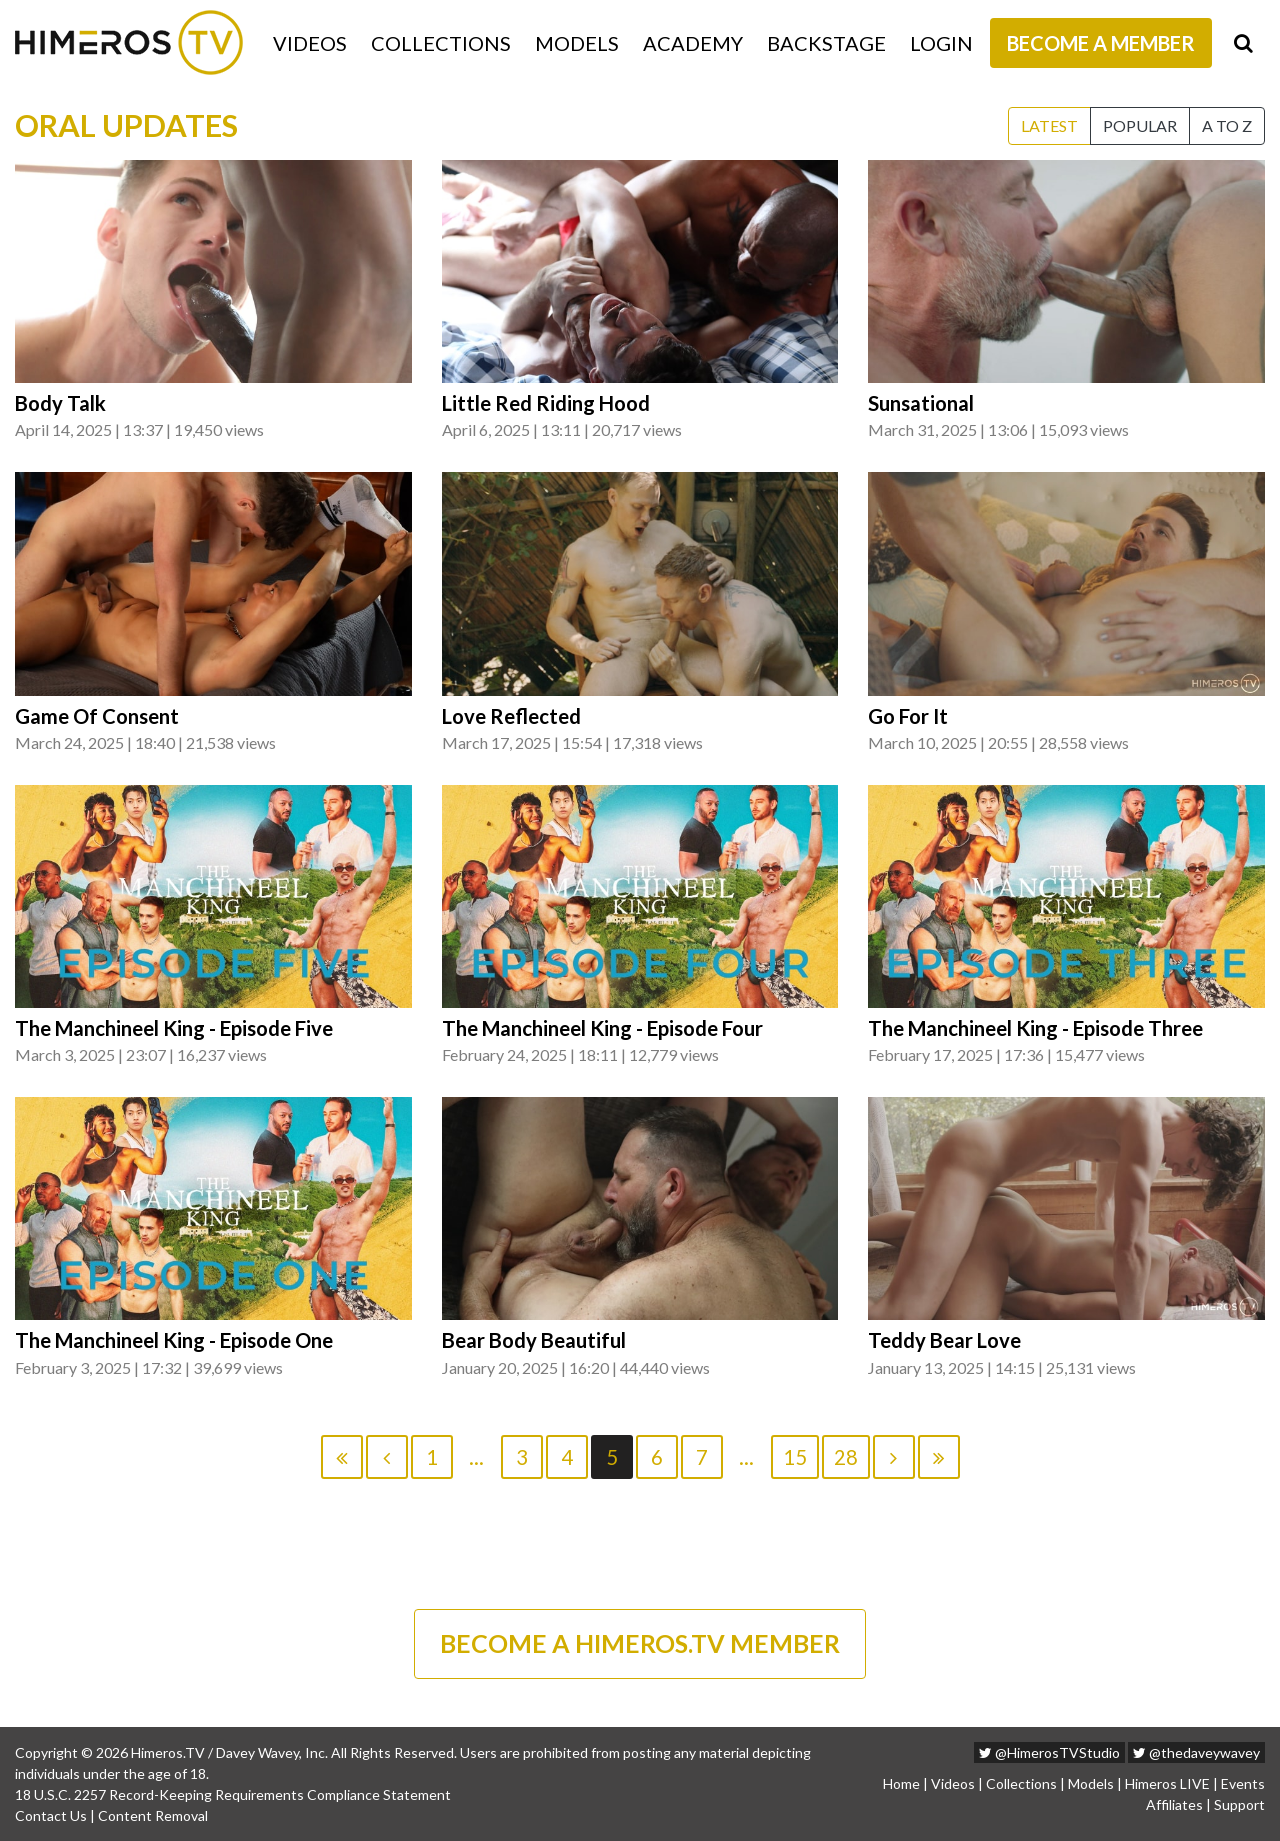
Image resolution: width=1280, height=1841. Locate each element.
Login (941, 43)
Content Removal (153, 1815)
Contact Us (51, 1815)
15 (795, 1457)
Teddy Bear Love (944, 1340)
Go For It (908, 716)
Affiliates (1174, 1804)
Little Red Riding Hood (546, 403)
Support (1239, 1804)
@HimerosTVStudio (1049, 1752)
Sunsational (921, 403)
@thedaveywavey (1196, 1752)
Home (901, 1783)
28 (846, 1457)
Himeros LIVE (1167, 1783)
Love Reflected (511, 716)
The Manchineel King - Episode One (174, 1340)
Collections (441, 43)
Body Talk (60, 403)
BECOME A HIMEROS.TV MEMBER (640, 1643)
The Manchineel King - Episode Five (174, 1028)
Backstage (826, 43)
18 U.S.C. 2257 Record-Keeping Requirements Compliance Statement (233, 1794)
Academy (693, 43)
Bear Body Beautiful (534, 1340)
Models (577, 43)
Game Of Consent (97, 716)
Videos (310, 43)
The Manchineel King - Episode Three (1035, 1028)
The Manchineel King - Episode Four (602, 1028)
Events (1243, 1783)
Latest (1049, 125)
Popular (1140, 125)
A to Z (1227, 125)
